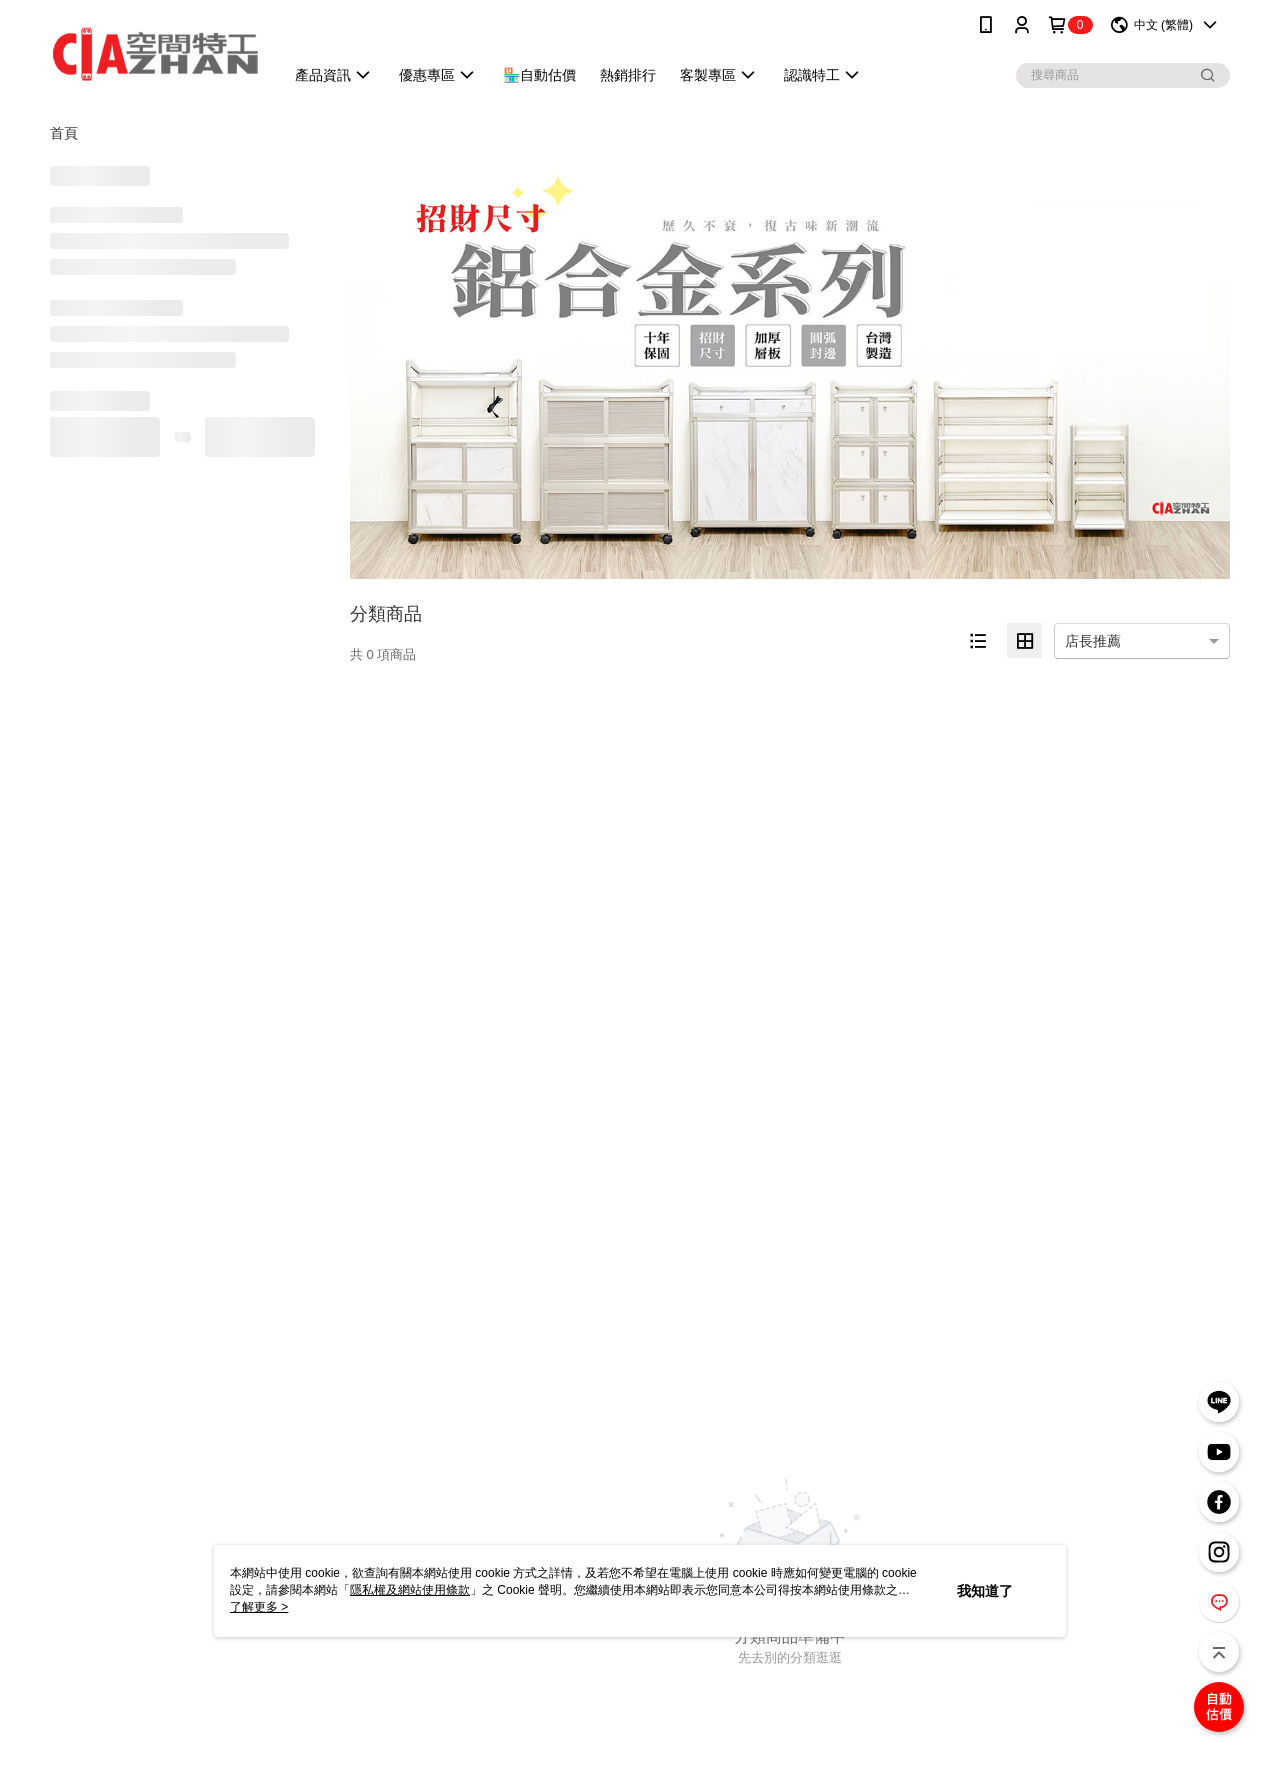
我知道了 (985, 1591)
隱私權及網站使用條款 (410, 1590)
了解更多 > (259, 1607)
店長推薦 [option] (1093, 641)
